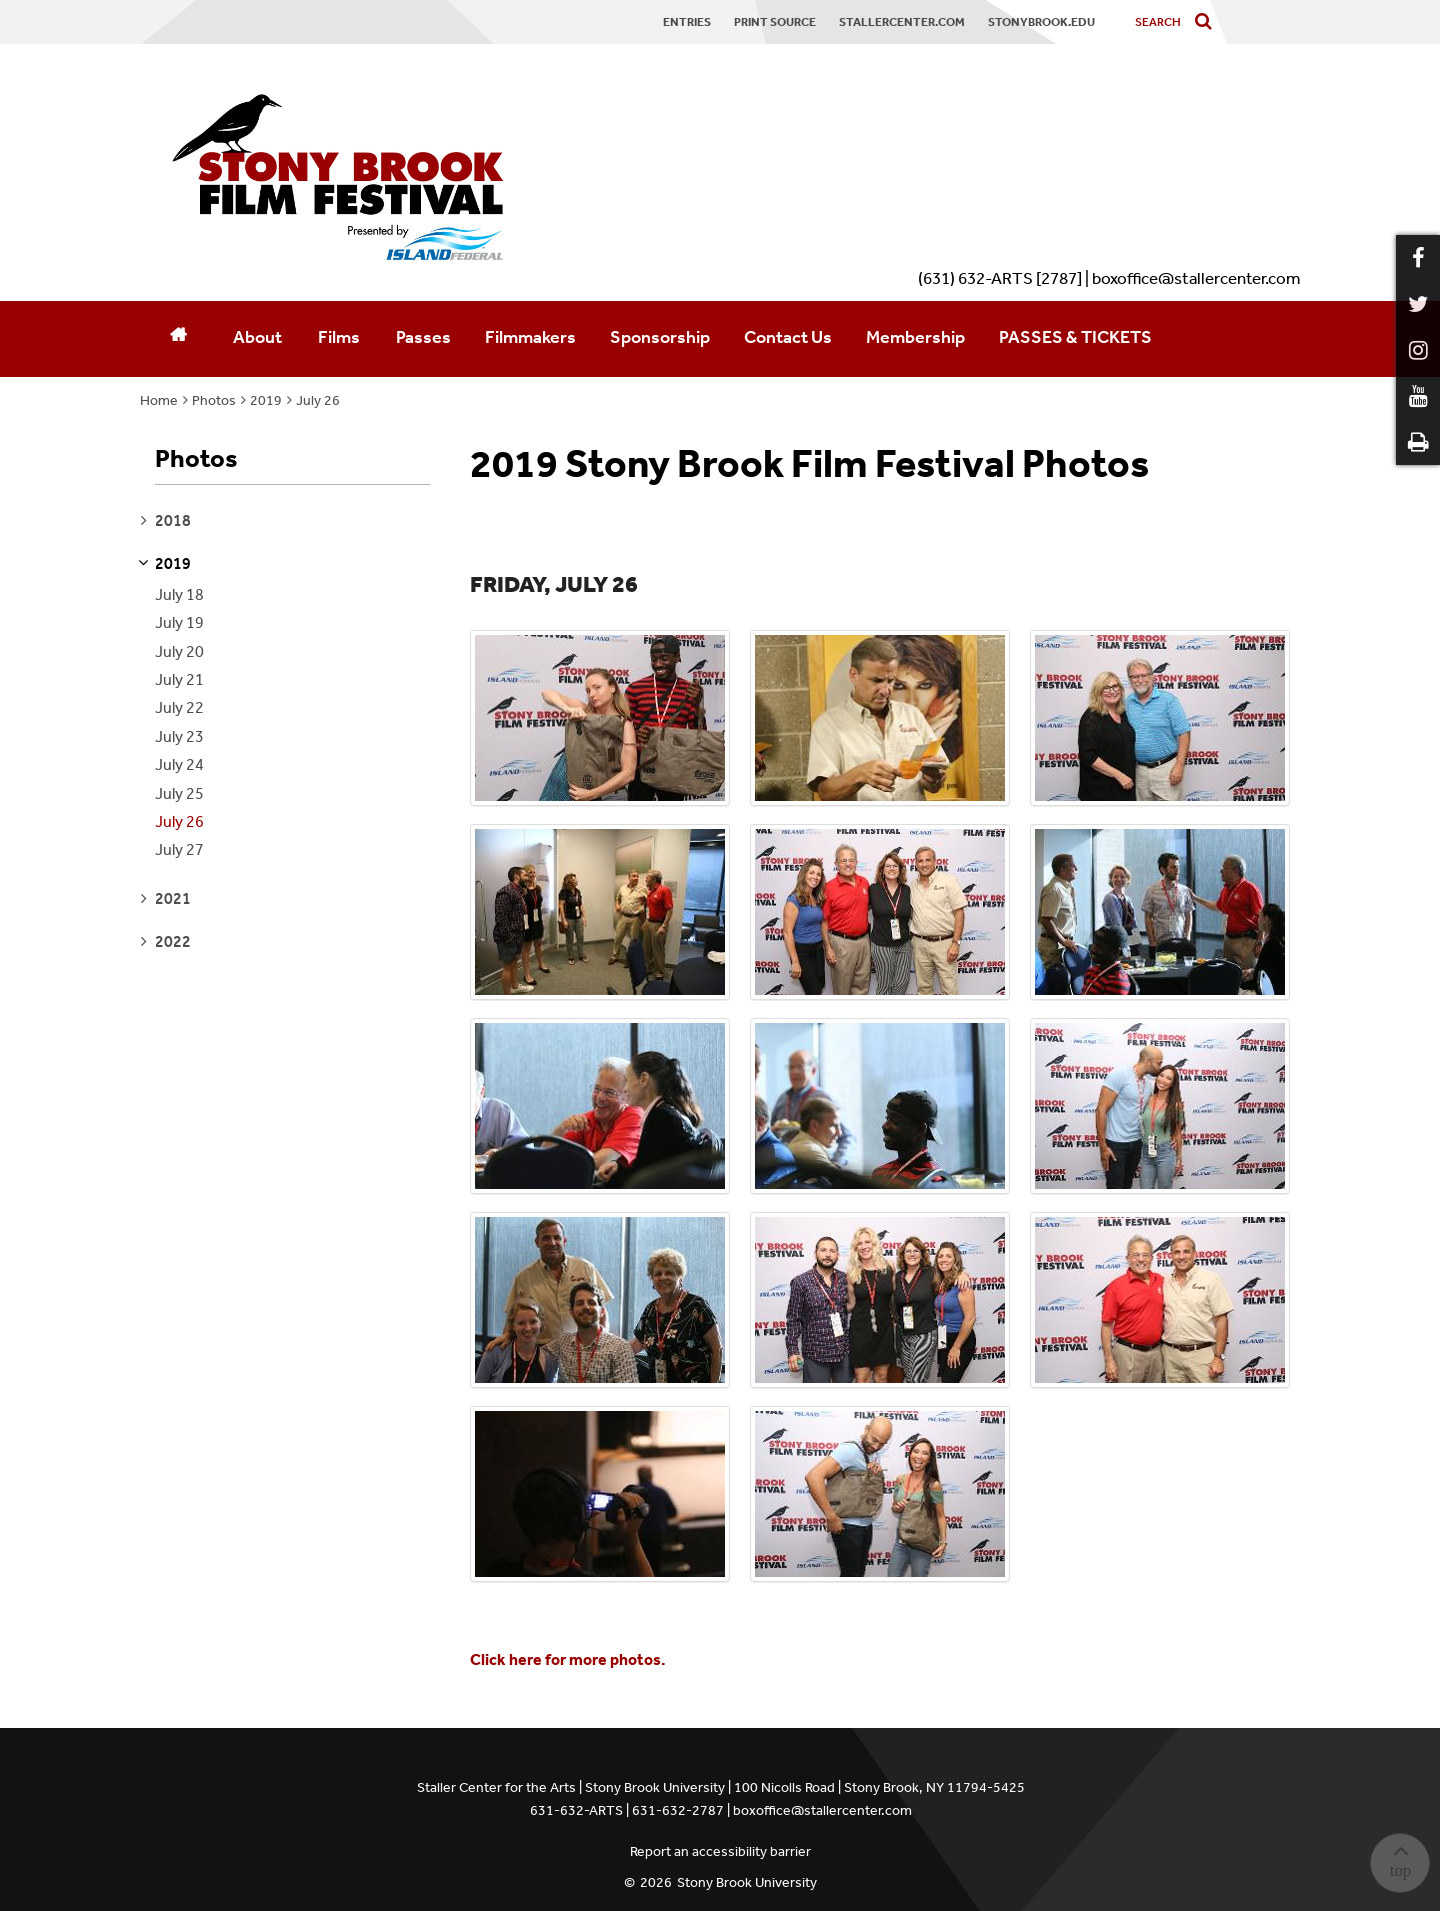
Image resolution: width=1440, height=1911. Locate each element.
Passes (423, 337)
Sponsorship (660, 337)
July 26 (318, 400)
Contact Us (788, 337)
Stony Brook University (747, 1882)
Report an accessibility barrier (720, 1851)
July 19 (179, 622)
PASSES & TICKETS (1075, 337)
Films (339, 337)
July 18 (179, 594)
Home (159, 400)
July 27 (179, 849)
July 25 (179, 793)
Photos (214, 400)
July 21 (179, 679)
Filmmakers (530, 337)
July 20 (179, 651)
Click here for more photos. (568, 1659)
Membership (915, 337)
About (257, 337)
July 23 (179, 736)
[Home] (178, 339)
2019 (266, 400)
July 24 (179, 764)
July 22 (179, 707)
